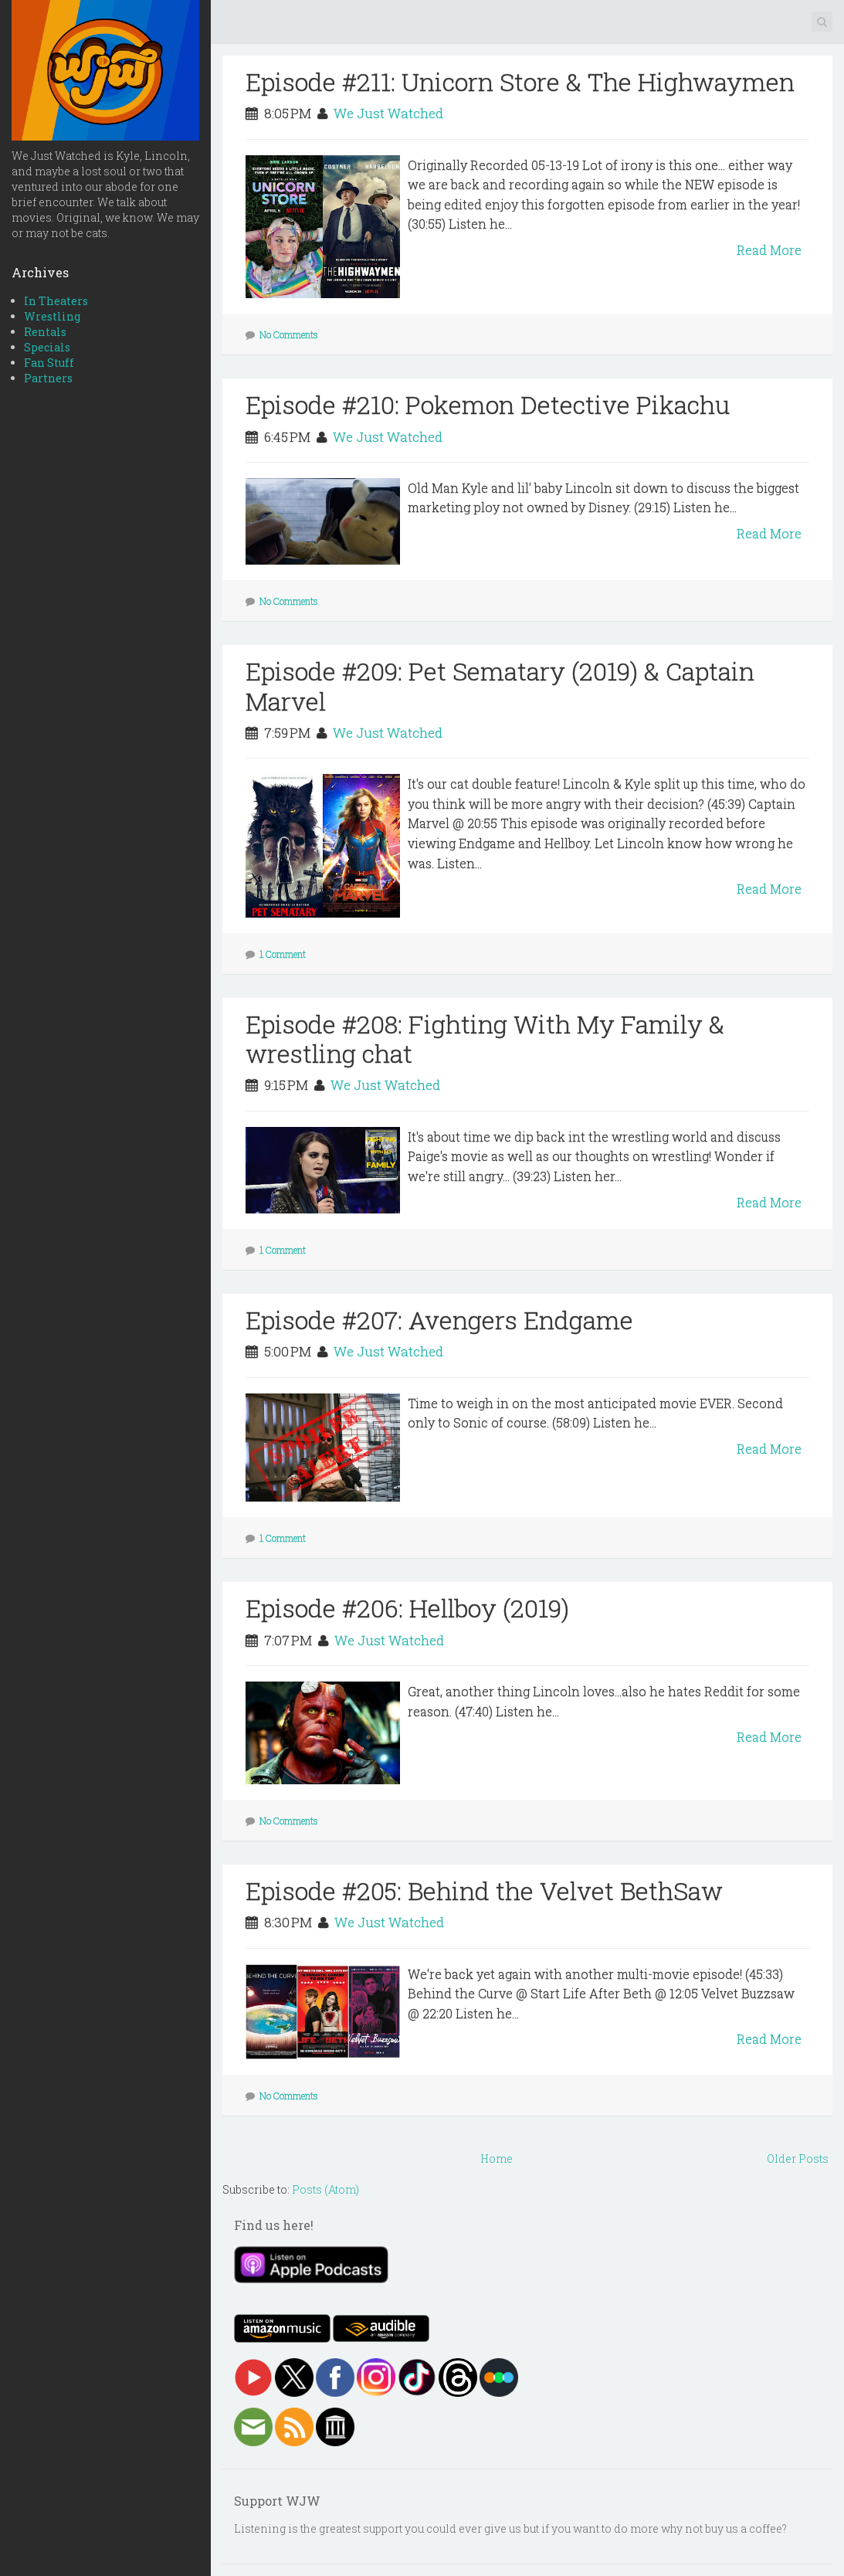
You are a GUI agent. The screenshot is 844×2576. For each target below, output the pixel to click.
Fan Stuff (49, 362)
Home (496, 2158)
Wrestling (52, 316)
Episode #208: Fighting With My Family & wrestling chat (485, 1038)
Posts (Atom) (325, 2189)
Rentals (45, 331)
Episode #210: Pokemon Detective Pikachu (488, 404)
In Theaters (56, 301)
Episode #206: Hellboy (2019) (407, 1607)
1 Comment (282, 954)
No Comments (288, 334)
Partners (48, 378)
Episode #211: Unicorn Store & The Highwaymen (520, 81)
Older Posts (798, 2158)
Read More (769, 250)
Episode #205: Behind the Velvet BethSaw (484, 1890)
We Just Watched (388, 113)
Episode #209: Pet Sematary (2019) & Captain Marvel (500, 685)
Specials (47, 347)
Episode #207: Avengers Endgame (439, 1319)
